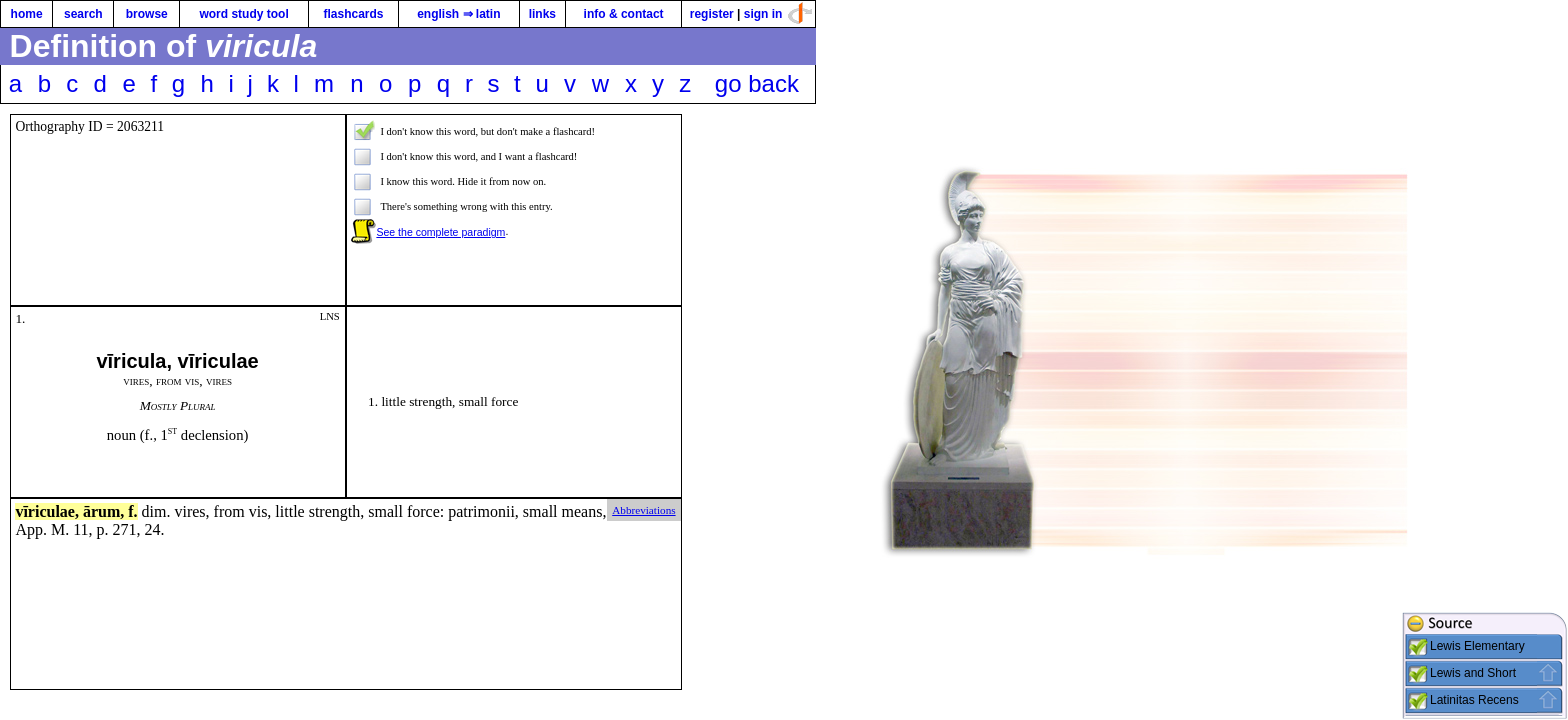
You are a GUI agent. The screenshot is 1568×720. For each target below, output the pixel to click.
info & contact (624, 14)
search (83, 14)
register (712, 14)
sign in (763, 14)
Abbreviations (643, 510)
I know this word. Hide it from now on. (463, 181)
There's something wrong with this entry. (466, 206)
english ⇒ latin (458, 14)
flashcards (353, 14)
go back (757, 83)
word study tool (243, 14)
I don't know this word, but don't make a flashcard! (487, 131)
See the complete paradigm (440, 232)
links (542, 14)
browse (147, 14)
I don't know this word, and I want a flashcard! (478, 156)
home (27, 14)
